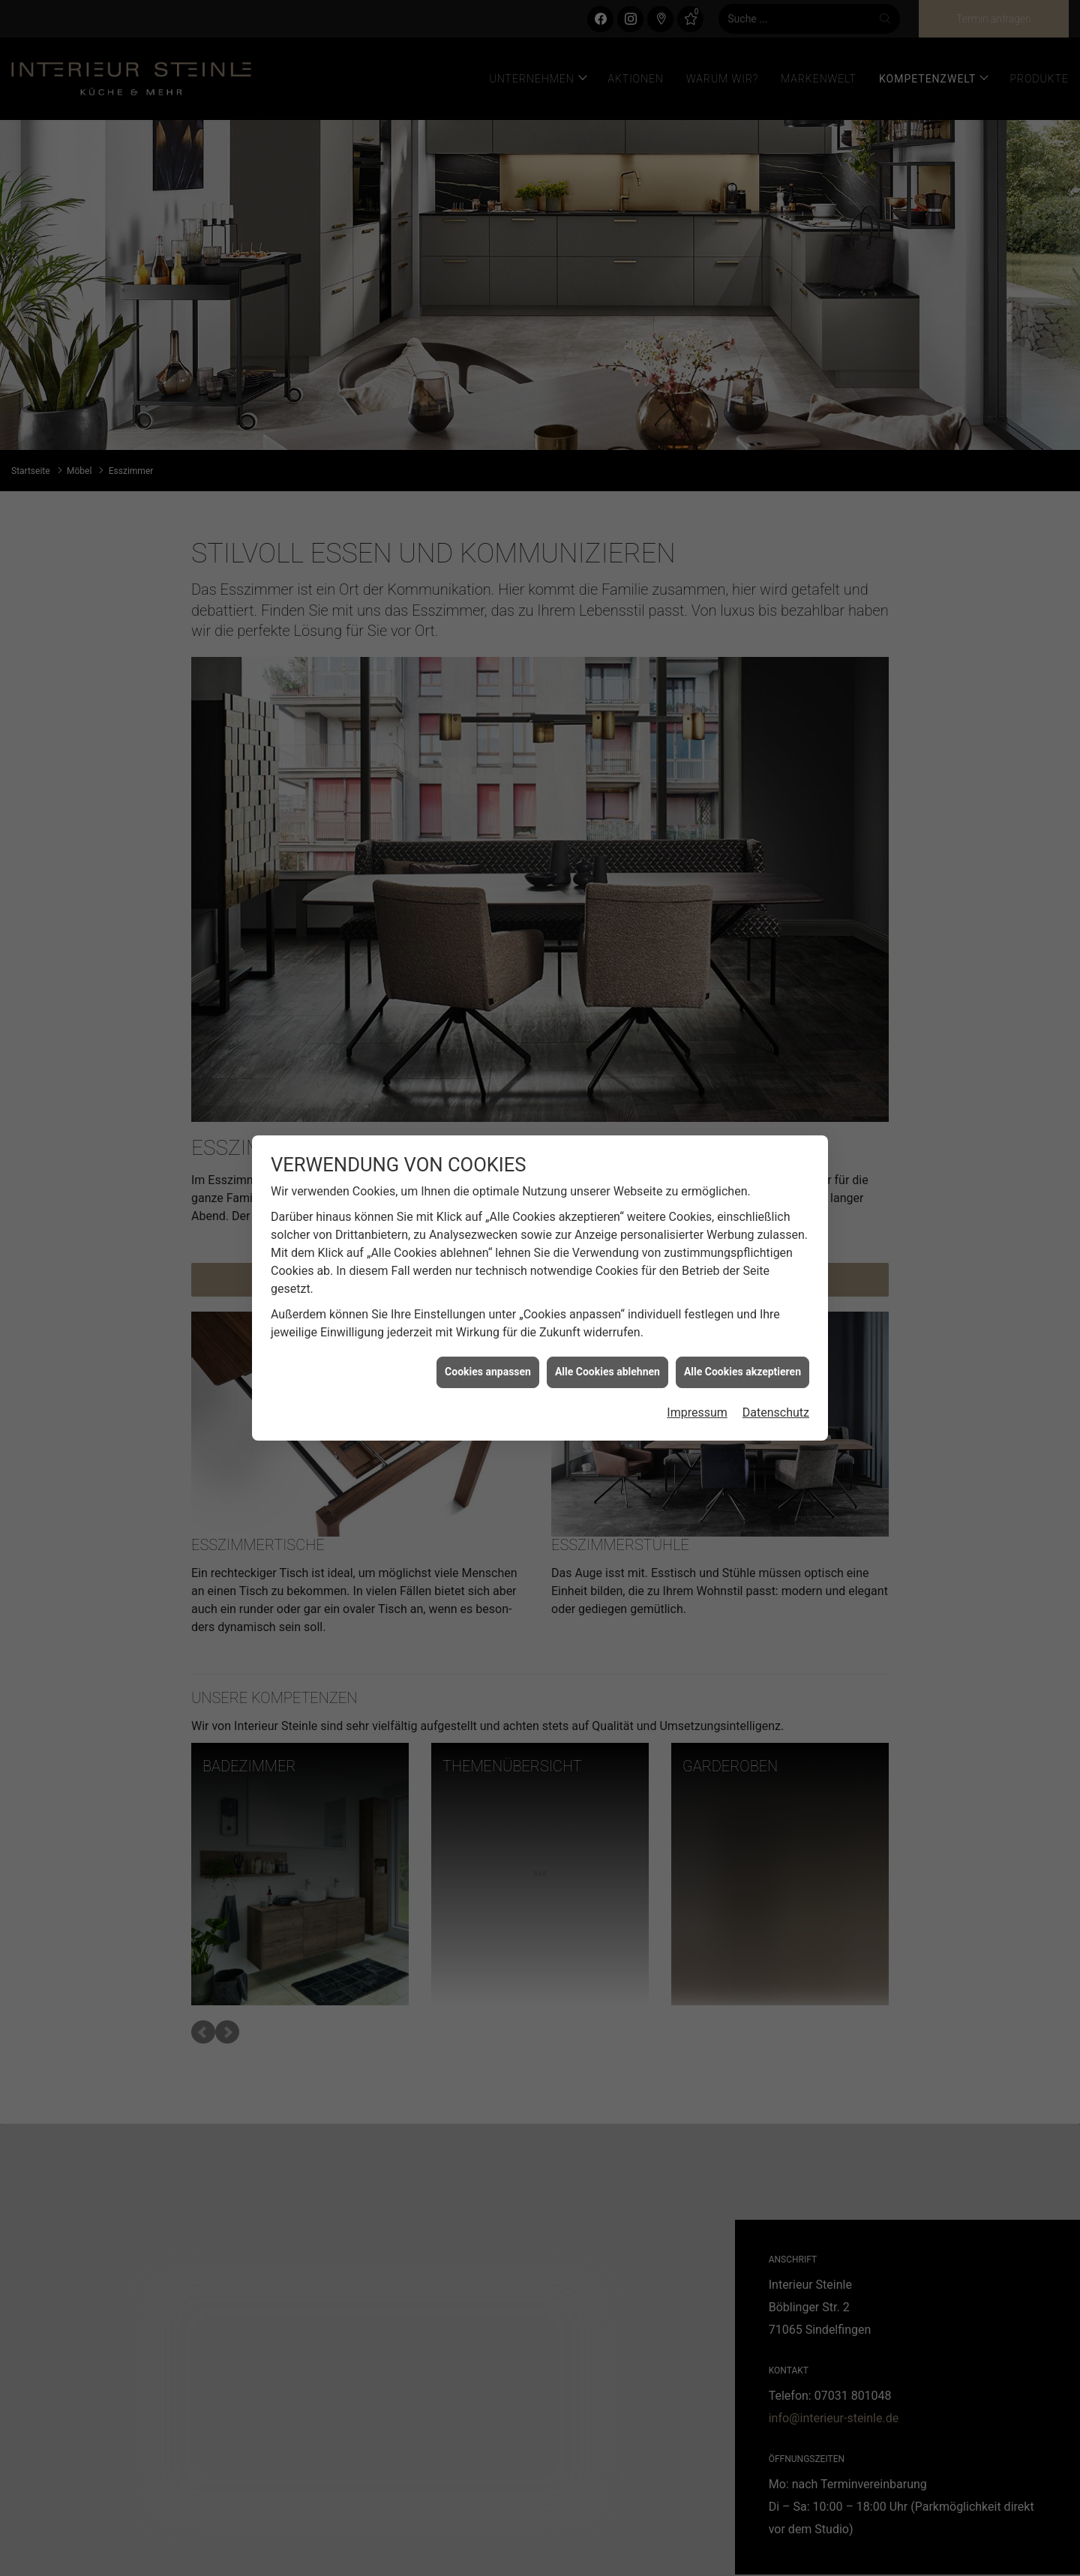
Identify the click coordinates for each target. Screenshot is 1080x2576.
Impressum (697, 1412)
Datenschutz (775, 1412)
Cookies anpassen (488, 1372)
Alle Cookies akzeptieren (742, 1372)
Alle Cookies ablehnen (607, 1372)
